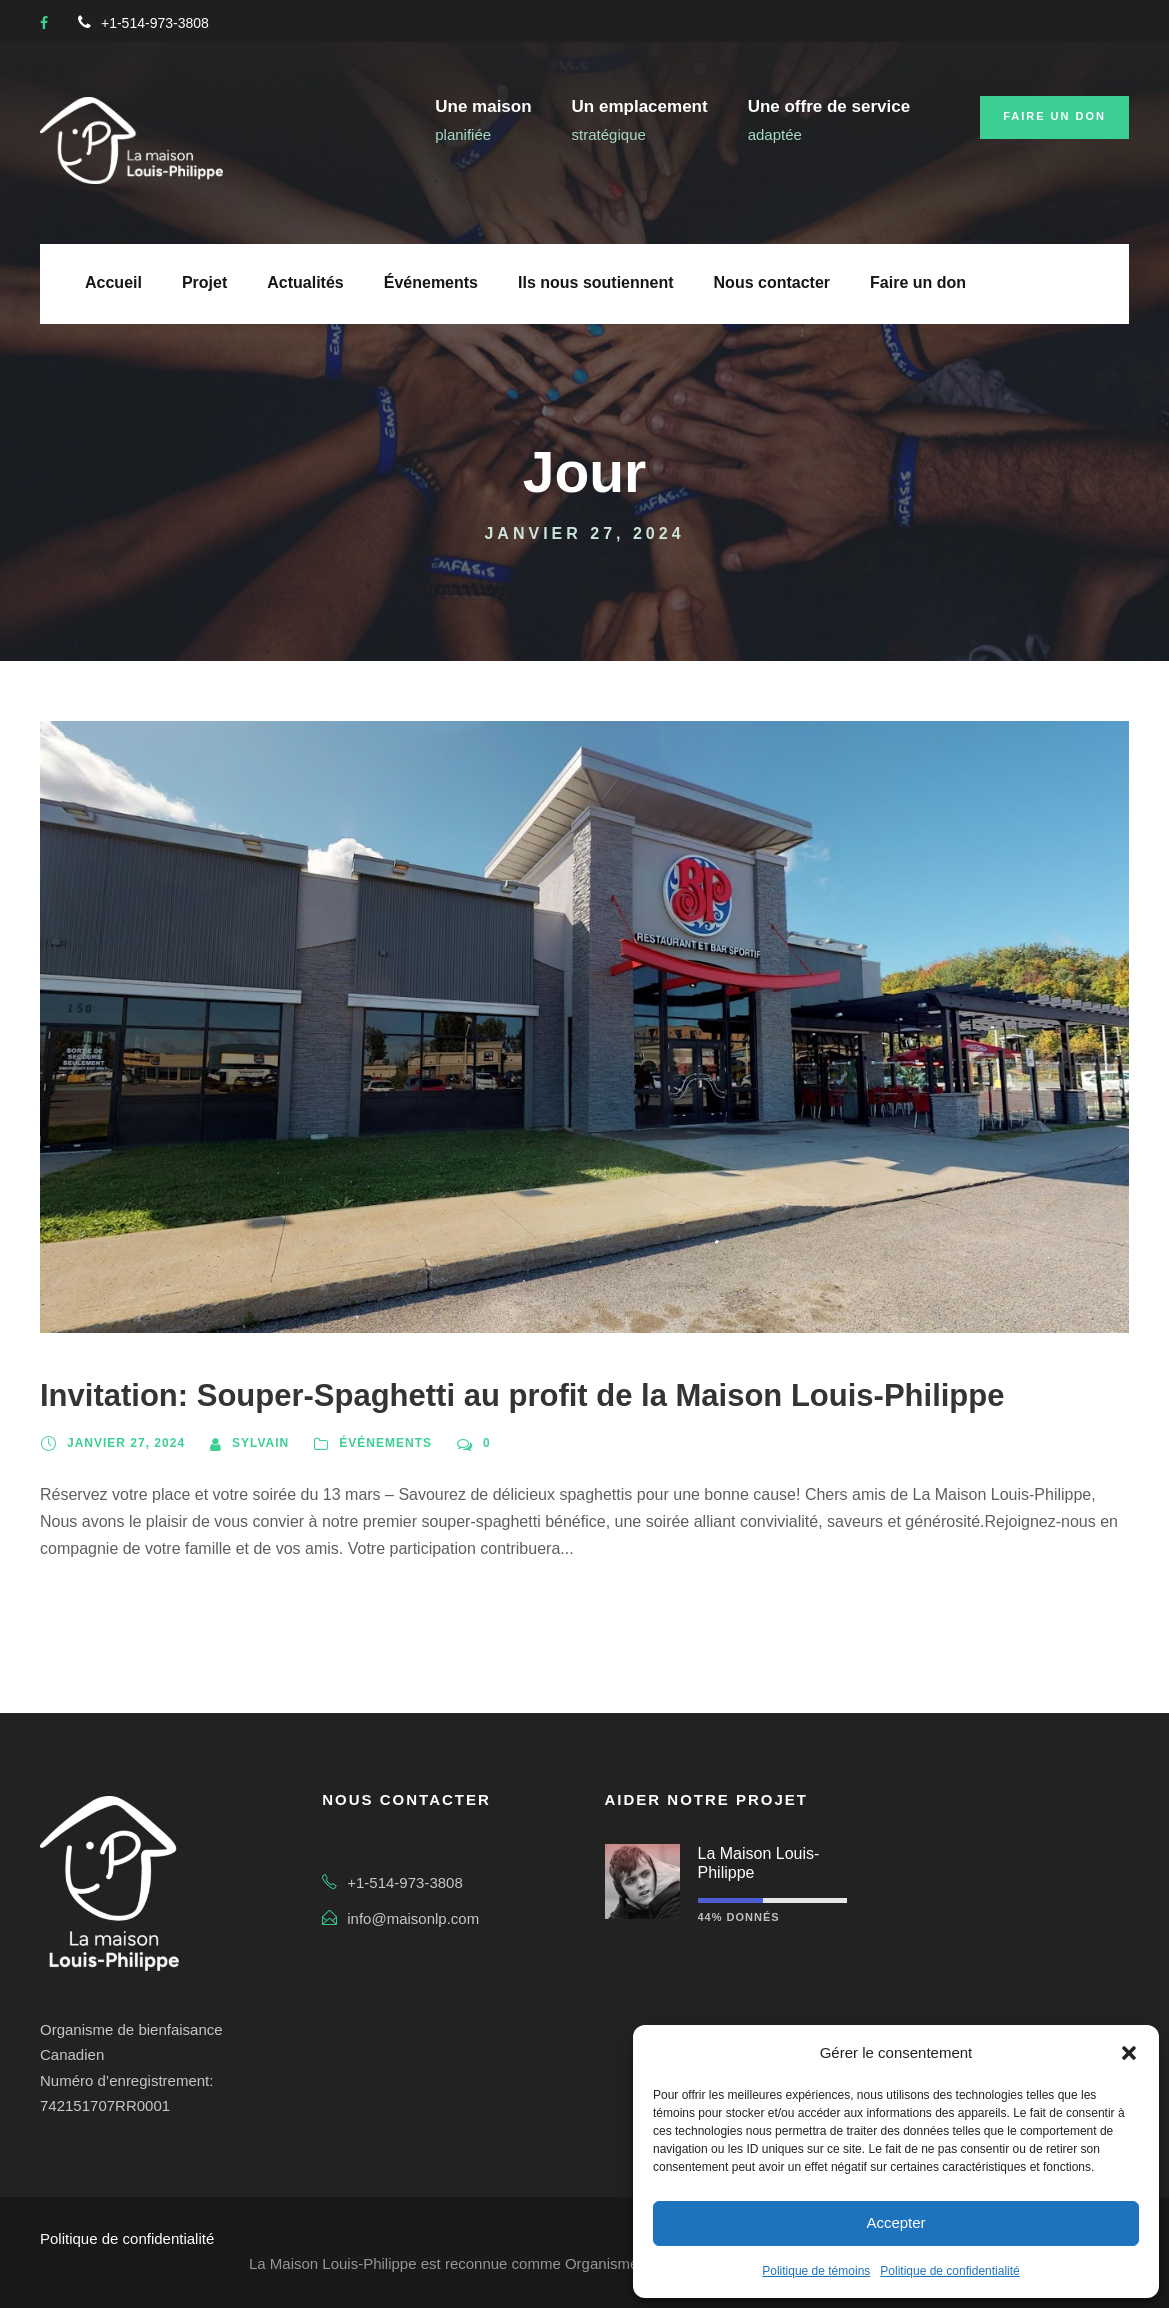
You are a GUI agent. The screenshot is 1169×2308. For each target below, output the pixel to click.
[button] (1129, 2053)
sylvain (260, 1443)
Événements (431, 282)
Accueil (113, 282)
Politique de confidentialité (949, 2271)
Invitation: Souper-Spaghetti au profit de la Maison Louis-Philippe (522, 1395)
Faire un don (1054, 116)
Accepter (895, 2222)
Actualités (305, 282)
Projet (204, 282)
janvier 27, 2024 (126, 1443)
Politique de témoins (816, 2271)
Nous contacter (772, 282)
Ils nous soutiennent (596, 282)
